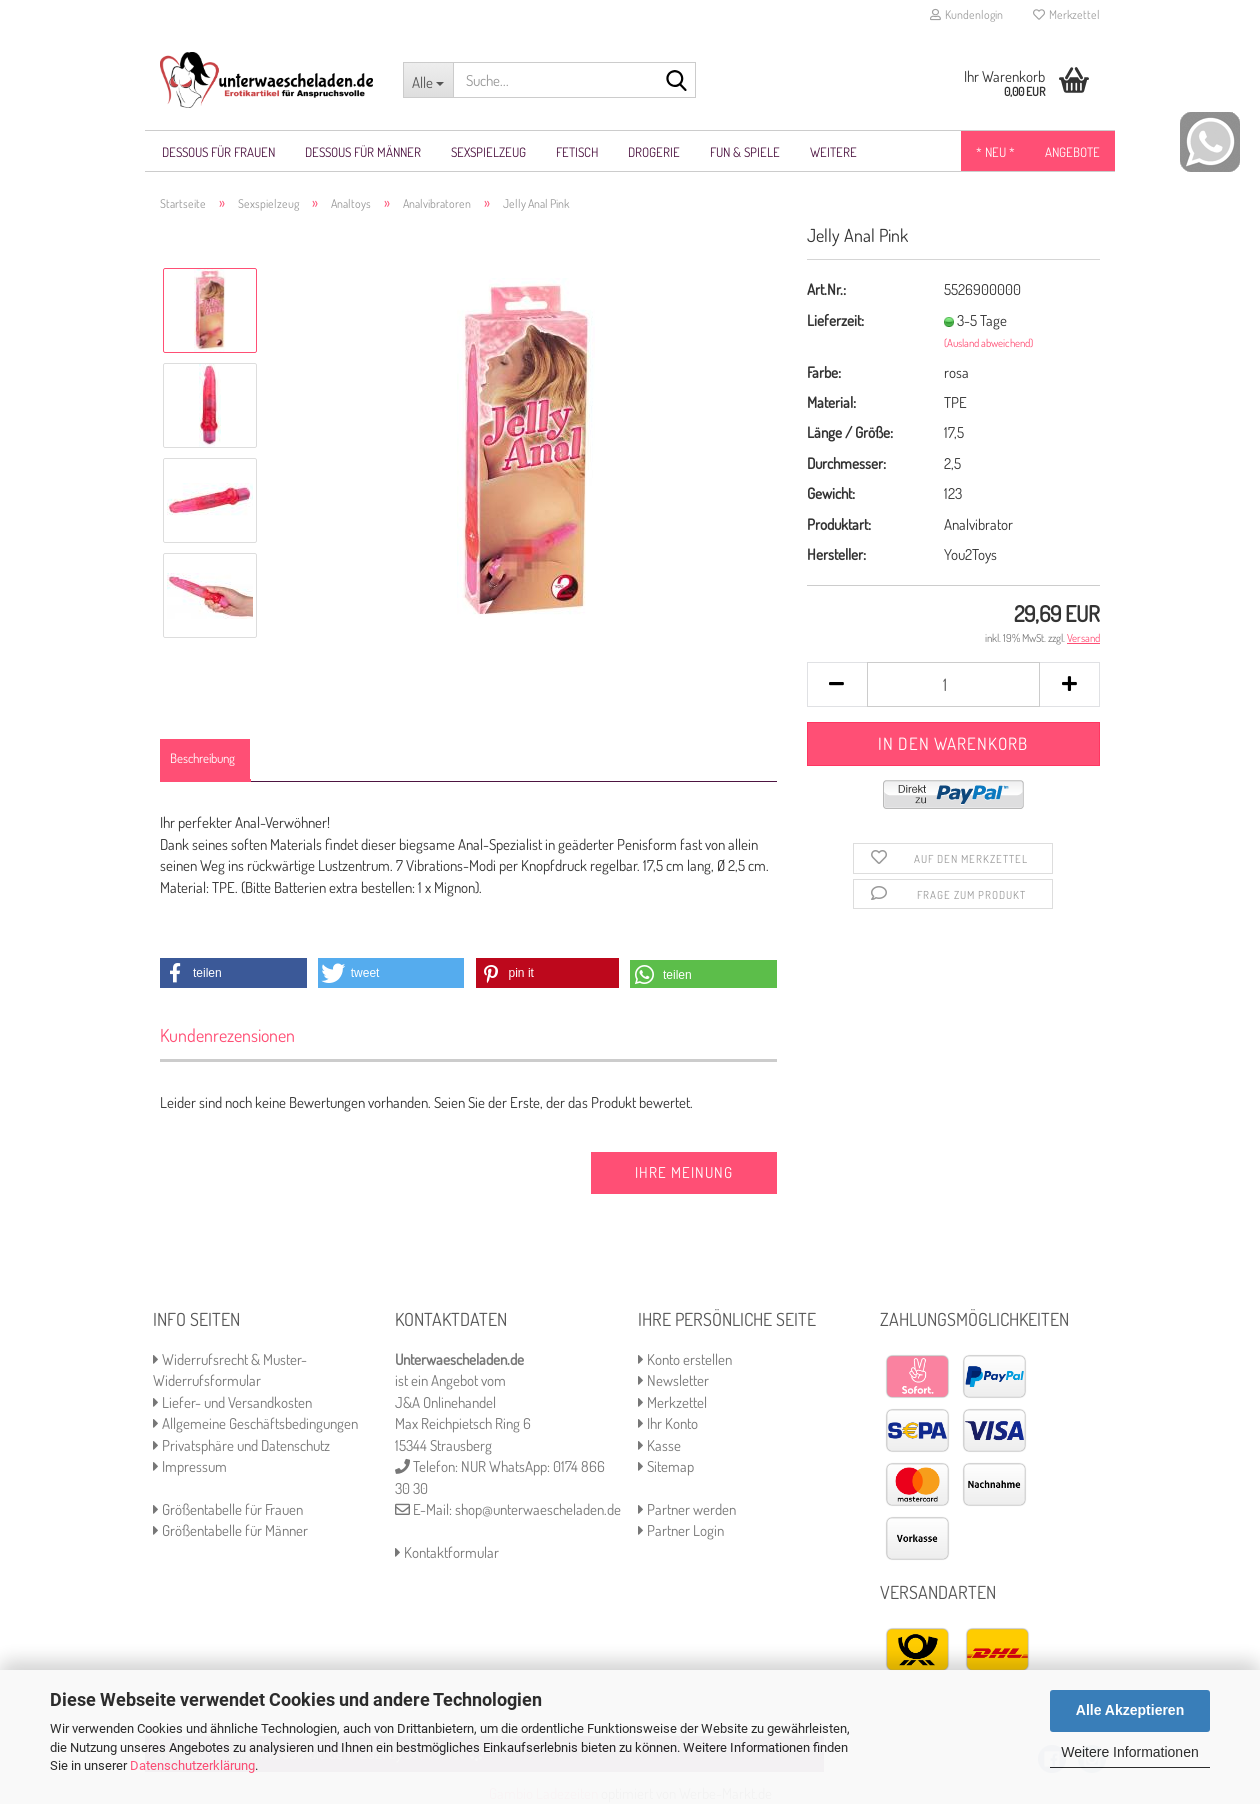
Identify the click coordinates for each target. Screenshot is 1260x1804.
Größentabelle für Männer (230, 1530)
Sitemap (666, 1466)
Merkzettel (1066, 14)
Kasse (659, 1445)
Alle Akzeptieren (1130, 1710)
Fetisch (577, 152)
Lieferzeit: (835, 320)
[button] (233, 973)
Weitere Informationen (1129, 1752)
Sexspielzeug (488, 152)
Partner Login (681, 1530)
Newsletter (673, 1380)
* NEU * (995, 152)
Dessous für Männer (363, 152)
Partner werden (687, 1509)
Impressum (190, 1466)
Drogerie (654, 152)
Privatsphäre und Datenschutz (241, 1445)
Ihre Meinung (684, 1172)
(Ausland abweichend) (988, 343)
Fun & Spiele (745, 152)
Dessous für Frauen (218, 152)
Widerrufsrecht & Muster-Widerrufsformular (230, 1370)
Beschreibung (202, 758)
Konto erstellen (685, 1359)
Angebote (1072, 152)
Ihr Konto (668, 1423)
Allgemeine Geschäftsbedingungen (255, 1423)
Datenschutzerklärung (192, 1765)
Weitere (833, 152)
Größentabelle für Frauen (228, 1509)
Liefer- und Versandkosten (232, 1402)
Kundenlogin (966, 14)
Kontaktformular (447, 1552)
